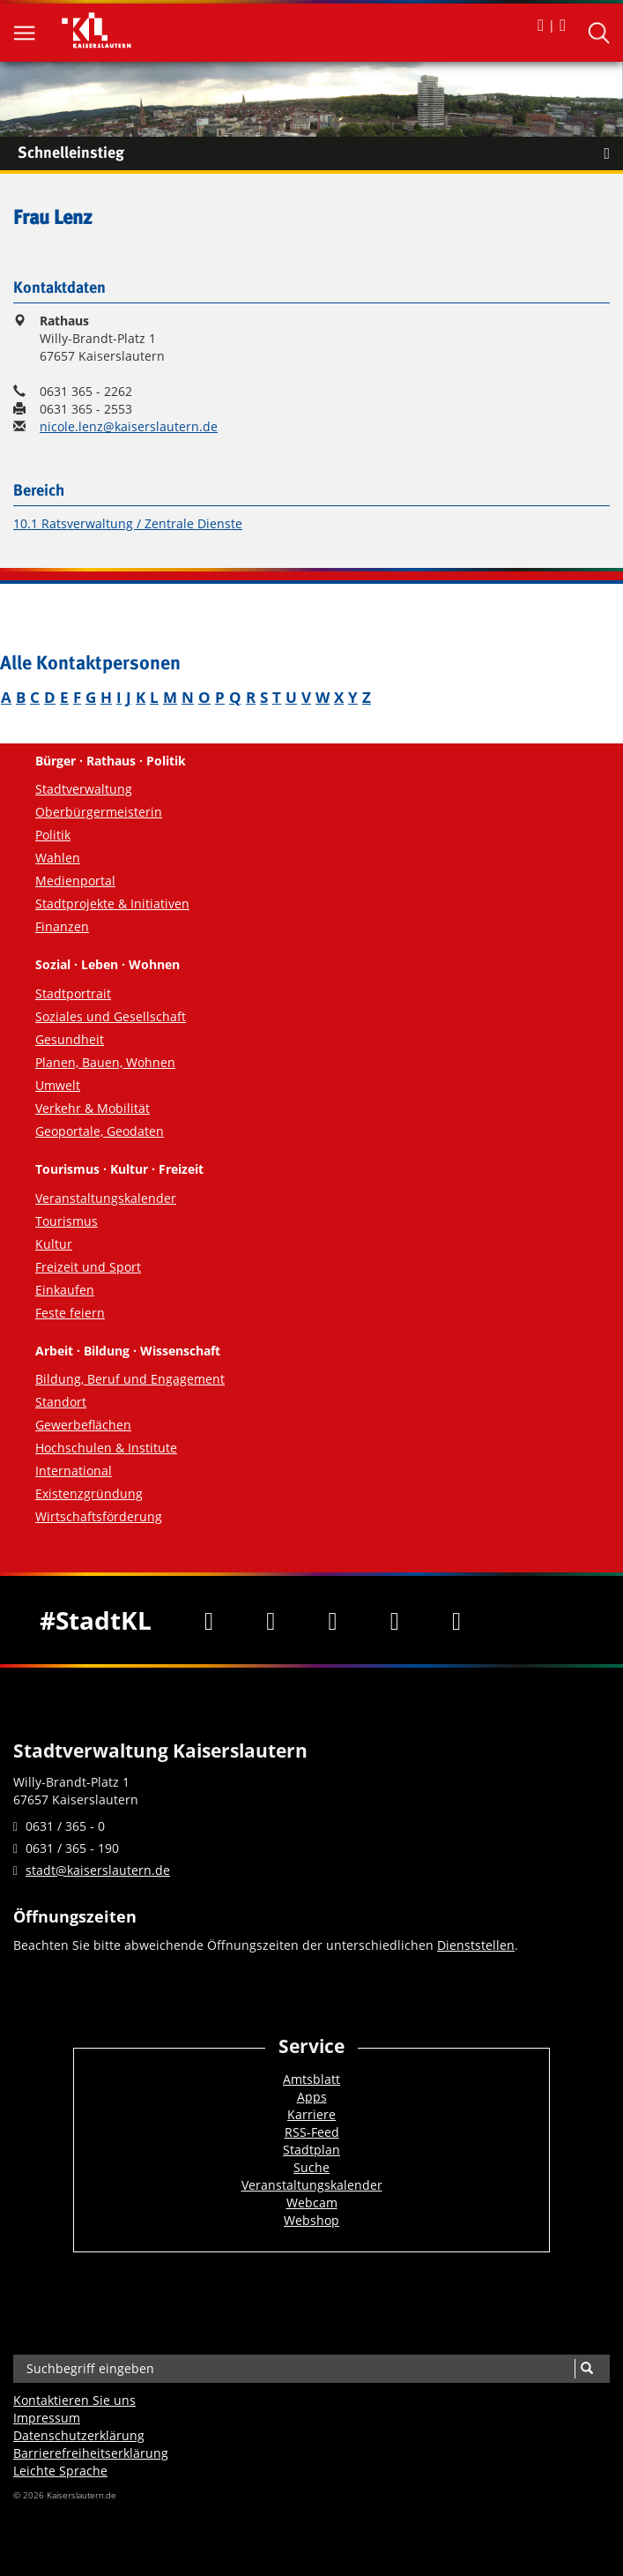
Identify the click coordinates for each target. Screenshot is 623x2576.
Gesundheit (69, 1039)
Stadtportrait (73, 993)
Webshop (311, 2220)
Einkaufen (64, 1289)
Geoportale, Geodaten (99, 1131)
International (73, 1470)
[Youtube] (332, 1620)
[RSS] (456, 1620)
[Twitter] (270, 1620)
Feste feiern (70, 1312)
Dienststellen (476, 1945)
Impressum (46, 2417)
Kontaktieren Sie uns (74, 2400)
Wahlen (57, 857)
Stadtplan (311, 2149)
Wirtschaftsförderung (98, 1516)
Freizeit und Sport (88, 1266)
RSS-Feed (312, 2132)
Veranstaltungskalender (105, 1198)
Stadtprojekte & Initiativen (112, 903)
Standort (60, 1401)
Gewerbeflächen (83, 1424)
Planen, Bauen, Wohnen (105, 1062)
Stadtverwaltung (83, 788)
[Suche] (586, 2368)
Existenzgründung (89, 1493)
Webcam (311, 2202)
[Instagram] (395, 1620)
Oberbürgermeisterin (98, 811)
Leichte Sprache (60, 2470)
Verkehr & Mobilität (92, 1108)
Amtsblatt (311, 2079)
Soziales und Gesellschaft (110, 1016)
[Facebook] (209, 1620)
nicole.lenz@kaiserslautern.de (129, 426)
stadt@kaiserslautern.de (98, 1870)
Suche (311, 2167)
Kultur (53, 1244)
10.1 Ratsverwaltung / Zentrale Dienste (127, 523)
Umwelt (57, 1085)
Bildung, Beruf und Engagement (130, 1378)
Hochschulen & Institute (106, 1447)
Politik (52, 834)
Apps (312, 2096)
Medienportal (75, 880)
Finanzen (62, 926)
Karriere (311, 2114)
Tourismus (66, 1221)
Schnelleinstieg (320, 153)
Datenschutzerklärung (79, 2435)
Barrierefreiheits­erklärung (90, 2453)
